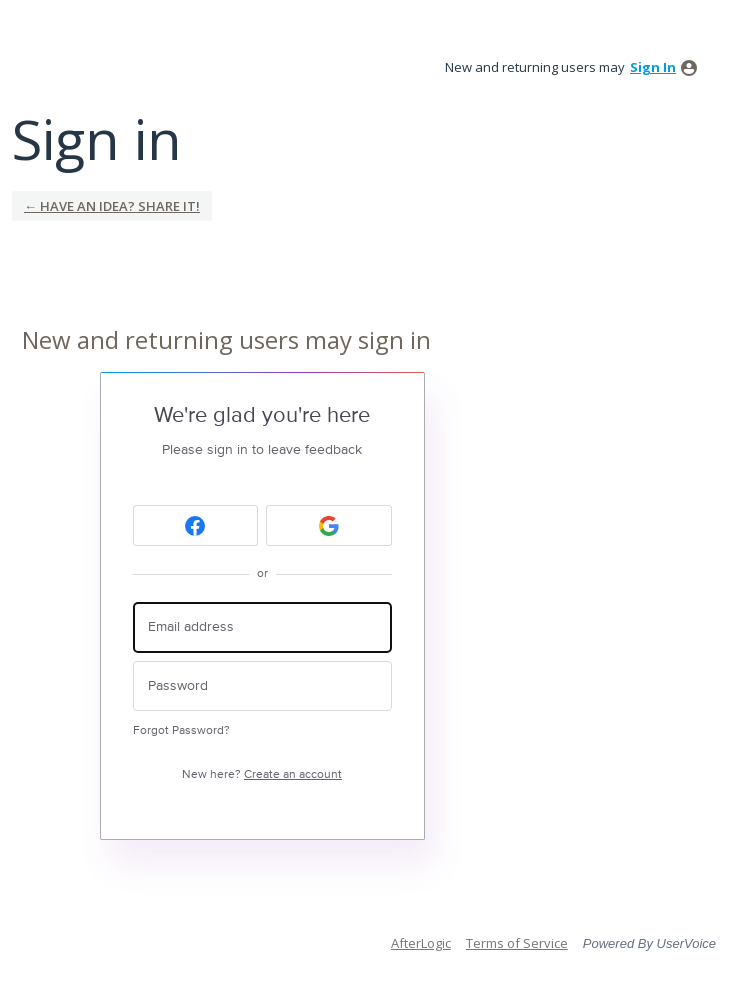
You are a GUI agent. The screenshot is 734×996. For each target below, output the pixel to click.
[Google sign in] (329, 525)
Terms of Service (517, 943)
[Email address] (262, 627)
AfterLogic (421, 943)
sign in (653, 67)
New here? (262, 774)
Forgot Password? (181, 730)
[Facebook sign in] (196, 525)
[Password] (262, 686)
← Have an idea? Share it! (112, 206)
